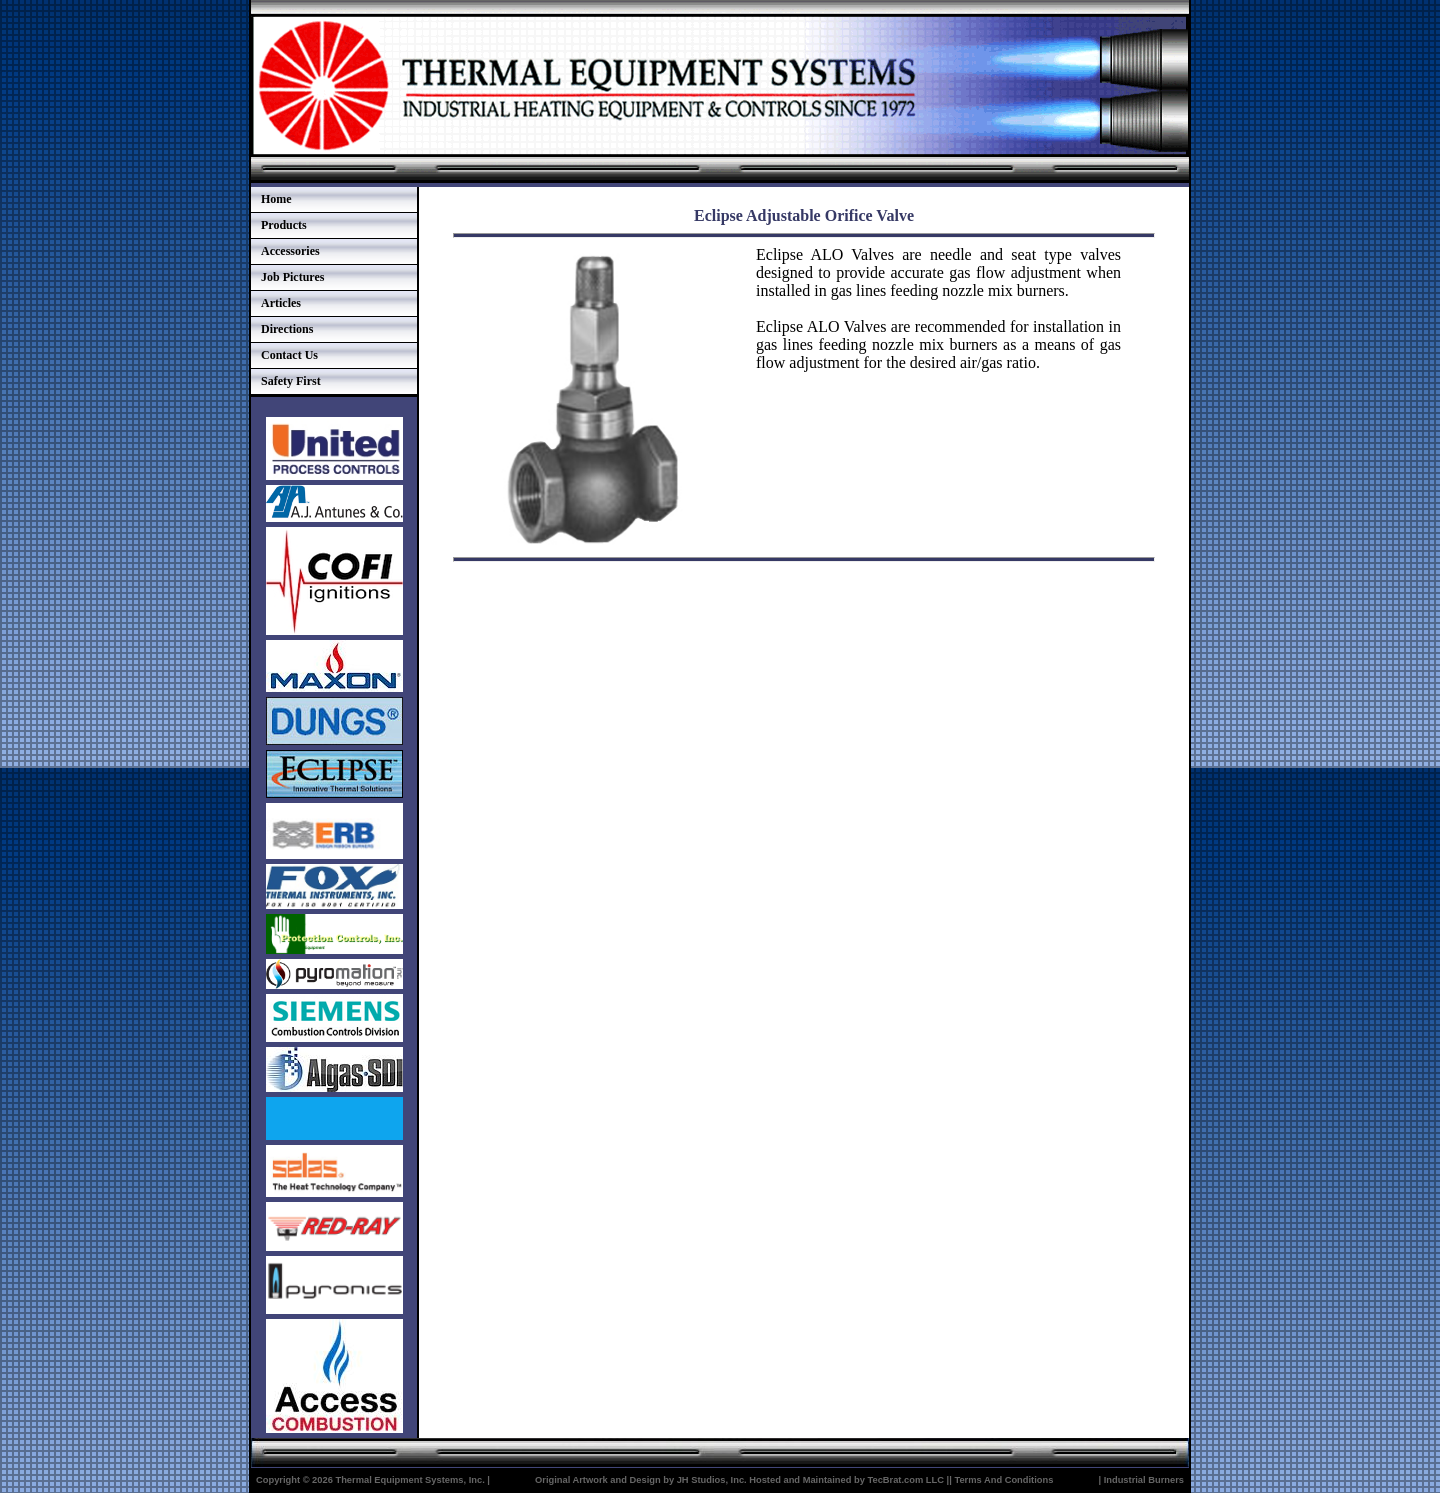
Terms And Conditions (1003, 1480)
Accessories (290, 251)
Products (284, 225)
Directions (287, 329)
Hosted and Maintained (800, 1480)
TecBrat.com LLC (905, 1480)
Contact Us (289, 355)
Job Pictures (292, 277)
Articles (281, 303)
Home (276, 199)
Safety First (291, 381)
